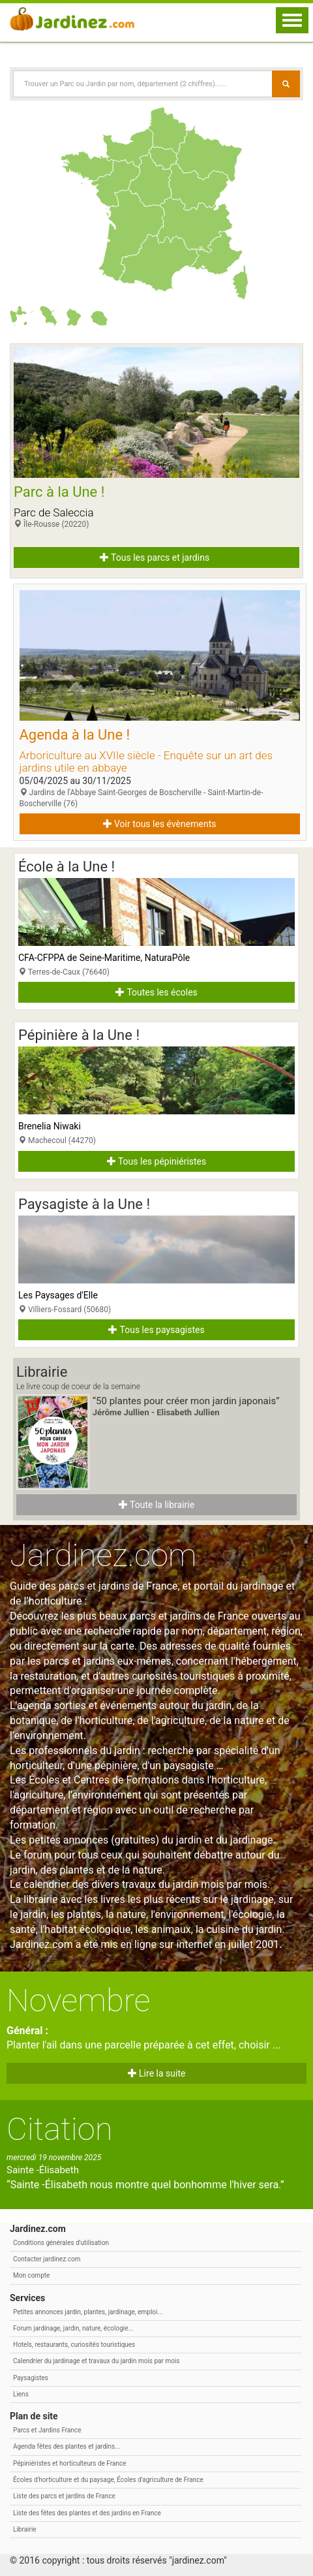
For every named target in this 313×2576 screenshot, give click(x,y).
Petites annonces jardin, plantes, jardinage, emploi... (87, 2312)
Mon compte (31, 2275)
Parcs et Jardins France (47, 2430)
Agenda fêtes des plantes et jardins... (66, 2446)
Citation (60, 2129)
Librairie (25, 2529)
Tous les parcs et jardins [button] (154, 557)
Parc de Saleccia (54, 512)
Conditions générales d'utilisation (61, 2242)
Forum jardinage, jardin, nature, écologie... (73, 2328)
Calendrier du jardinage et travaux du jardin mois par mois (96, 2360)
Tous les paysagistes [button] (156, 1330)
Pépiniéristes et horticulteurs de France (69, 2463)
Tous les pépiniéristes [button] (157, 1161)
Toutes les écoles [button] (156, 992)
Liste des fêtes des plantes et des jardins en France (87, 2513)
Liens (21, 2394)
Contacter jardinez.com (46, 2259)
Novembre (78, 2000)
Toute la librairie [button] (156, 1505)
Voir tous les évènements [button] (159, 824)
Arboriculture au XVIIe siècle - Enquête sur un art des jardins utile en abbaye (146, 761)
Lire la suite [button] (157, 2073)
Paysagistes (30, 2377)
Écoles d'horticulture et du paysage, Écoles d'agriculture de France (108, 2479)
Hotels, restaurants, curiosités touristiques (74, 2344)
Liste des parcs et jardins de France (64, 2496)
